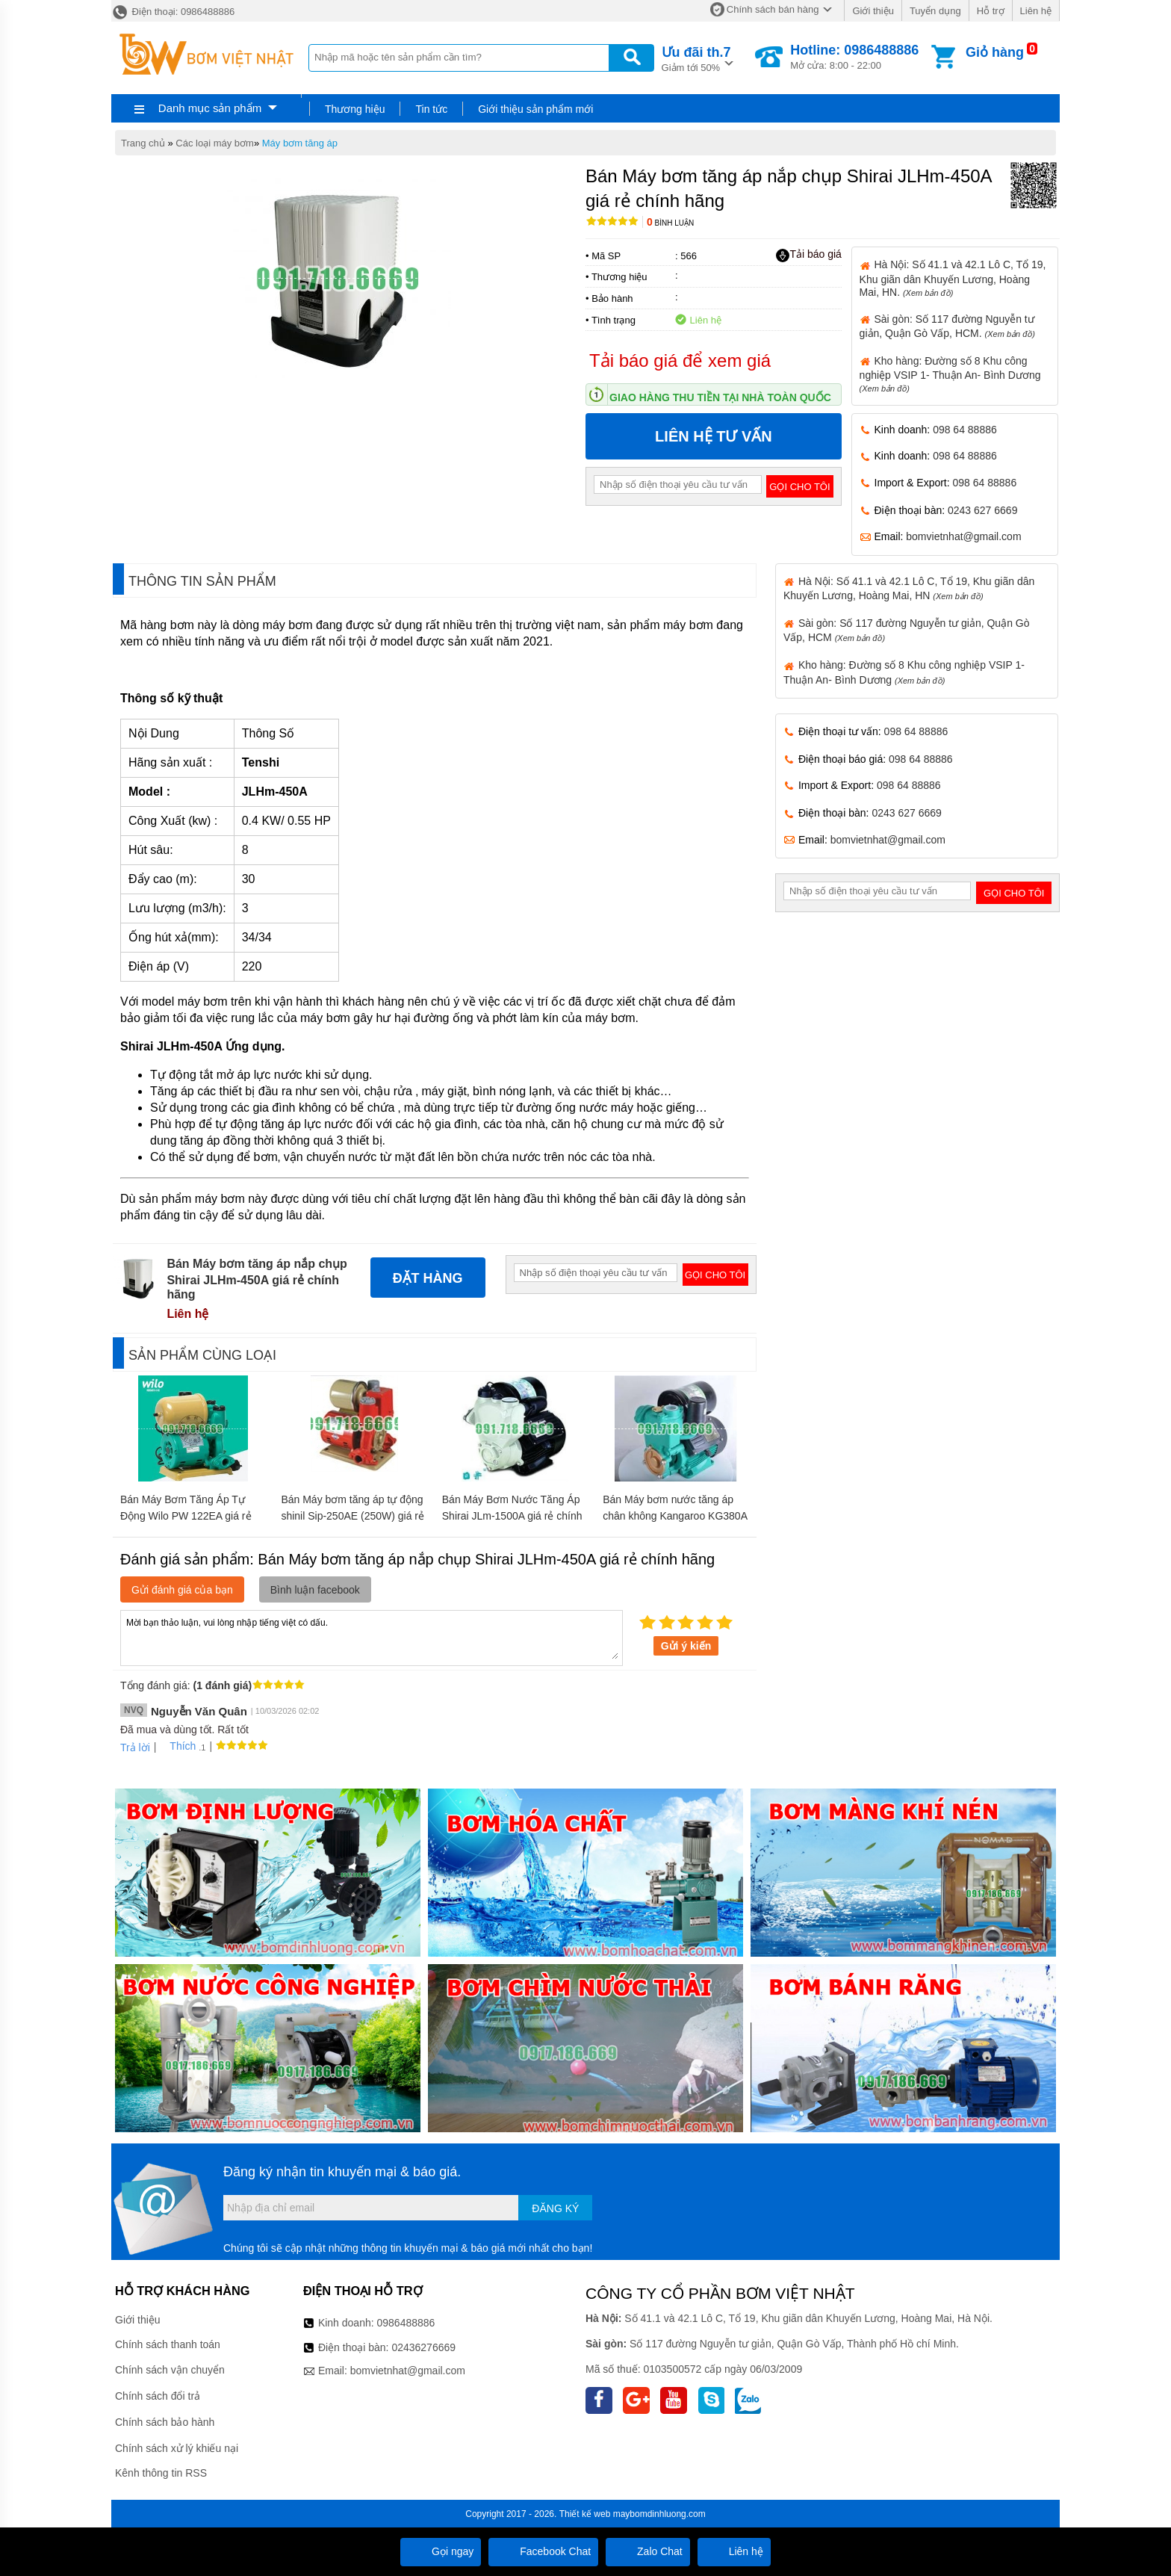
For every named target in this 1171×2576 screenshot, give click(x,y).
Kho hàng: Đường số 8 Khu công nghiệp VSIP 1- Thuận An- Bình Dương (950, 374)
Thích (177, 1746)
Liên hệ (1036, 10)
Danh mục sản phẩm (209, 108)
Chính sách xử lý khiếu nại (176, 2448)
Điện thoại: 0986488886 (172, 11)
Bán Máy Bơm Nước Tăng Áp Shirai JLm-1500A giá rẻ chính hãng (512, 1515)
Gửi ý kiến (686, 1646)
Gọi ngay (440, 2551)
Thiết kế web (585, 2514)
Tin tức (431, 109)
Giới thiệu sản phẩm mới (535, 109)
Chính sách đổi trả (157, 2396)
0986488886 (406, 2323)
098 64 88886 (965, 430)
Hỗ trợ (990, 10)
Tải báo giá (808, 254)
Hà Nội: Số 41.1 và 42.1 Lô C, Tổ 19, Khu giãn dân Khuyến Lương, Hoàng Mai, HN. (953, 277)
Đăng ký (555, 2208)
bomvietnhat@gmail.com (963, 536)
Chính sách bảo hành (164, 2422)
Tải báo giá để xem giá (680, 360)
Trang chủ (143, 143)
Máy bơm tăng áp (300, 143)
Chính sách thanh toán (167, 2344)
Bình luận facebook (315, 1590)
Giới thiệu (872, 10)
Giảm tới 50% (696, 58)
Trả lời (135, 1747)
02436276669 (423, 2347)
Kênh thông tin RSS (161, 2473)
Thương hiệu (355, 109)
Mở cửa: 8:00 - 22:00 (854, 57)
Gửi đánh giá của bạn (182, 1590)
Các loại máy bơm (215, 143)
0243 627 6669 (982, 510)
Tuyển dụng (935, 10)
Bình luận (670, 223)
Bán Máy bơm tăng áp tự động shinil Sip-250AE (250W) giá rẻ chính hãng (352, 1515)
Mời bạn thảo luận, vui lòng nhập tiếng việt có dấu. (371, 1636)
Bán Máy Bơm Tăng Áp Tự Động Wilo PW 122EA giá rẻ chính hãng (186, 1515)
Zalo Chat (648, 2551)
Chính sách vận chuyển (170, 2370)
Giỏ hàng (995, 52)
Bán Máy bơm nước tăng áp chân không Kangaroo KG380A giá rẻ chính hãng (675, 1515)
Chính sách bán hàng (773, 9)
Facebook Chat (543, 2551)
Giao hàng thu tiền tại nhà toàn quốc (720, 397)
